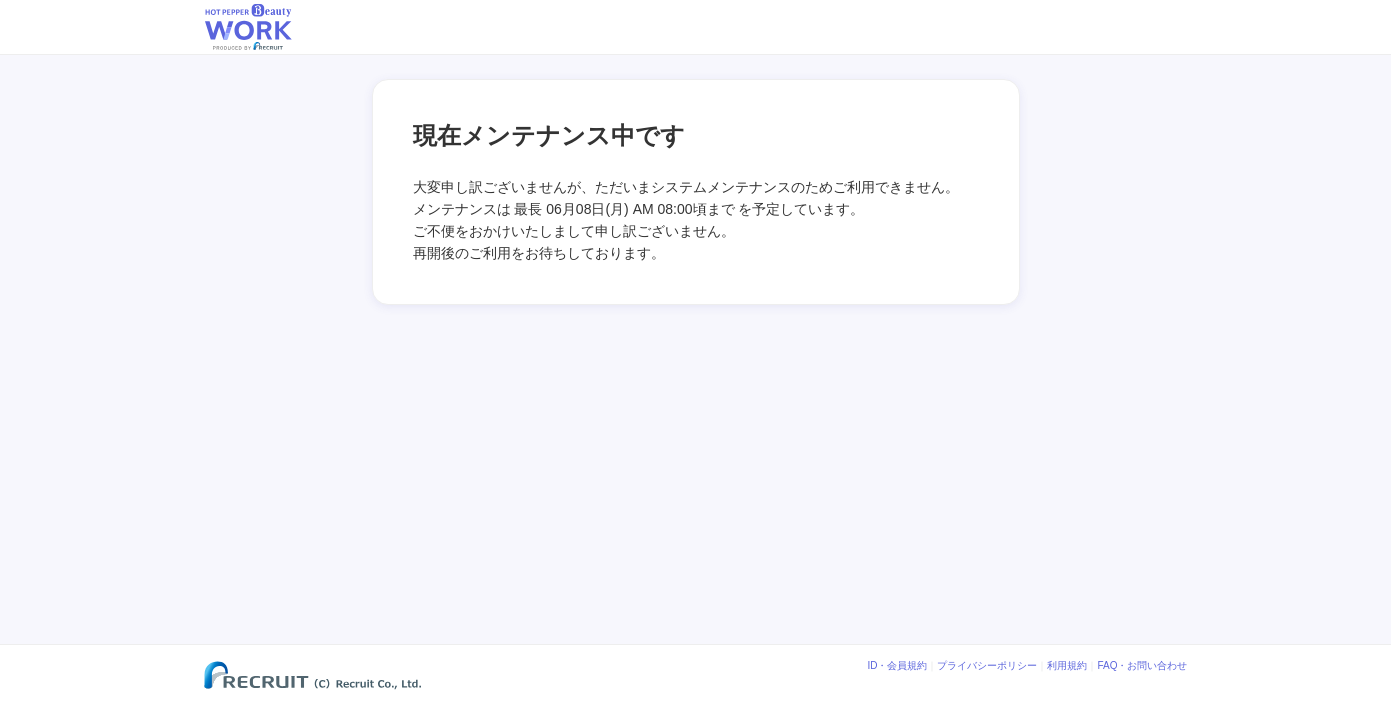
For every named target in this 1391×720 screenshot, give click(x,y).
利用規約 (1067, 666)
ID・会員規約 (897, 666)
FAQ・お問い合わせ (1142, 666)
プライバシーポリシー (987, 666)
